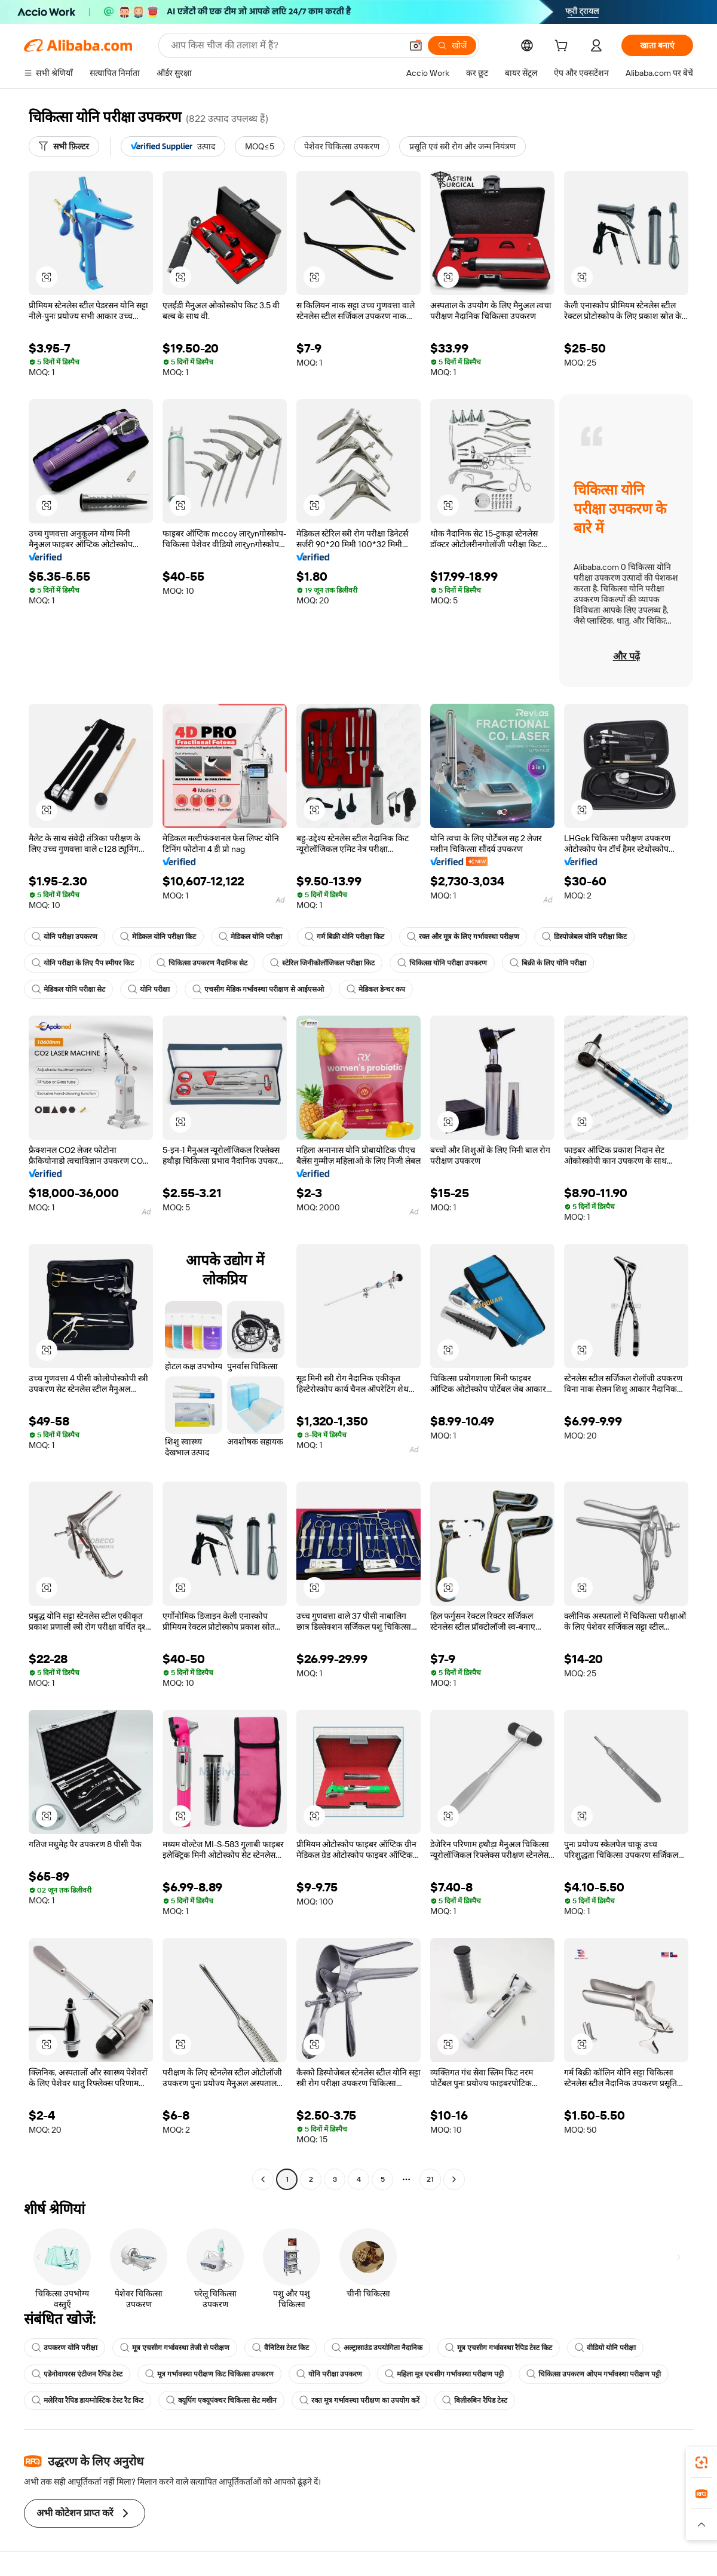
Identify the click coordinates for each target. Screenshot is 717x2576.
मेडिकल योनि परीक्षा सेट (68, 989)
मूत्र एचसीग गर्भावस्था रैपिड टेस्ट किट (498, 2348)
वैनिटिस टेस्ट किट (280, 2348)
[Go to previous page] (263, 2179)
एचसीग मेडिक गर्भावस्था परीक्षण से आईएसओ (258, 989)
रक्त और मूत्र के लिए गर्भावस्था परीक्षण (463, 937)
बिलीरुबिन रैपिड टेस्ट (474, 2400)
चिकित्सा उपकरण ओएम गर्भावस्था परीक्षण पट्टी (593, 2374)
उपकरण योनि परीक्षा (64, 2348)
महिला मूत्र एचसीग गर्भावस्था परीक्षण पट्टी (444, 2374)
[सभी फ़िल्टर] (64, 146)
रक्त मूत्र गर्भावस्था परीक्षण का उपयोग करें (359, 2400)
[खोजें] (452, 45)
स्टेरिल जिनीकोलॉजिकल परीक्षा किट (322, 963)
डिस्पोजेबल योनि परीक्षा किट (584, 937)
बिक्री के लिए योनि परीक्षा (548, 963)
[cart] (563, 47)
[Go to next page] (454, 2179)
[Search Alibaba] (285, 45)
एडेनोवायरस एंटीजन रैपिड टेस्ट (77, 2374)
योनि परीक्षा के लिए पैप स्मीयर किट (83, 963)
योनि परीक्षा (149, 989)
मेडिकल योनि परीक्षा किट (158, 937)
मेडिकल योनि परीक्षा (250, 937)
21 (430, 2179)
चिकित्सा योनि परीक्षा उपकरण (442, 963)
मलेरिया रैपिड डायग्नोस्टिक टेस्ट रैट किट (87, 2400)
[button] (416, 45)
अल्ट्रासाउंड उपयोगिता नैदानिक (377, 2348)
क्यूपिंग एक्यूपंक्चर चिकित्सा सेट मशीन (221, 2400)
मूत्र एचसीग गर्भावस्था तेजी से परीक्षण (174, 2348)
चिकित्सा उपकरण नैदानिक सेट (202, 963)
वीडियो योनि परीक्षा (605, 2348)
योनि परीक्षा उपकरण (64, 937)
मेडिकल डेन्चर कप (376, 989)
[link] (701, 2462)
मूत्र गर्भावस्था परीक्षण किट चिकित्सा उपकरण (209, 2374)
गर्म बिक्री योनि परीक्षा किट (344, 937)
